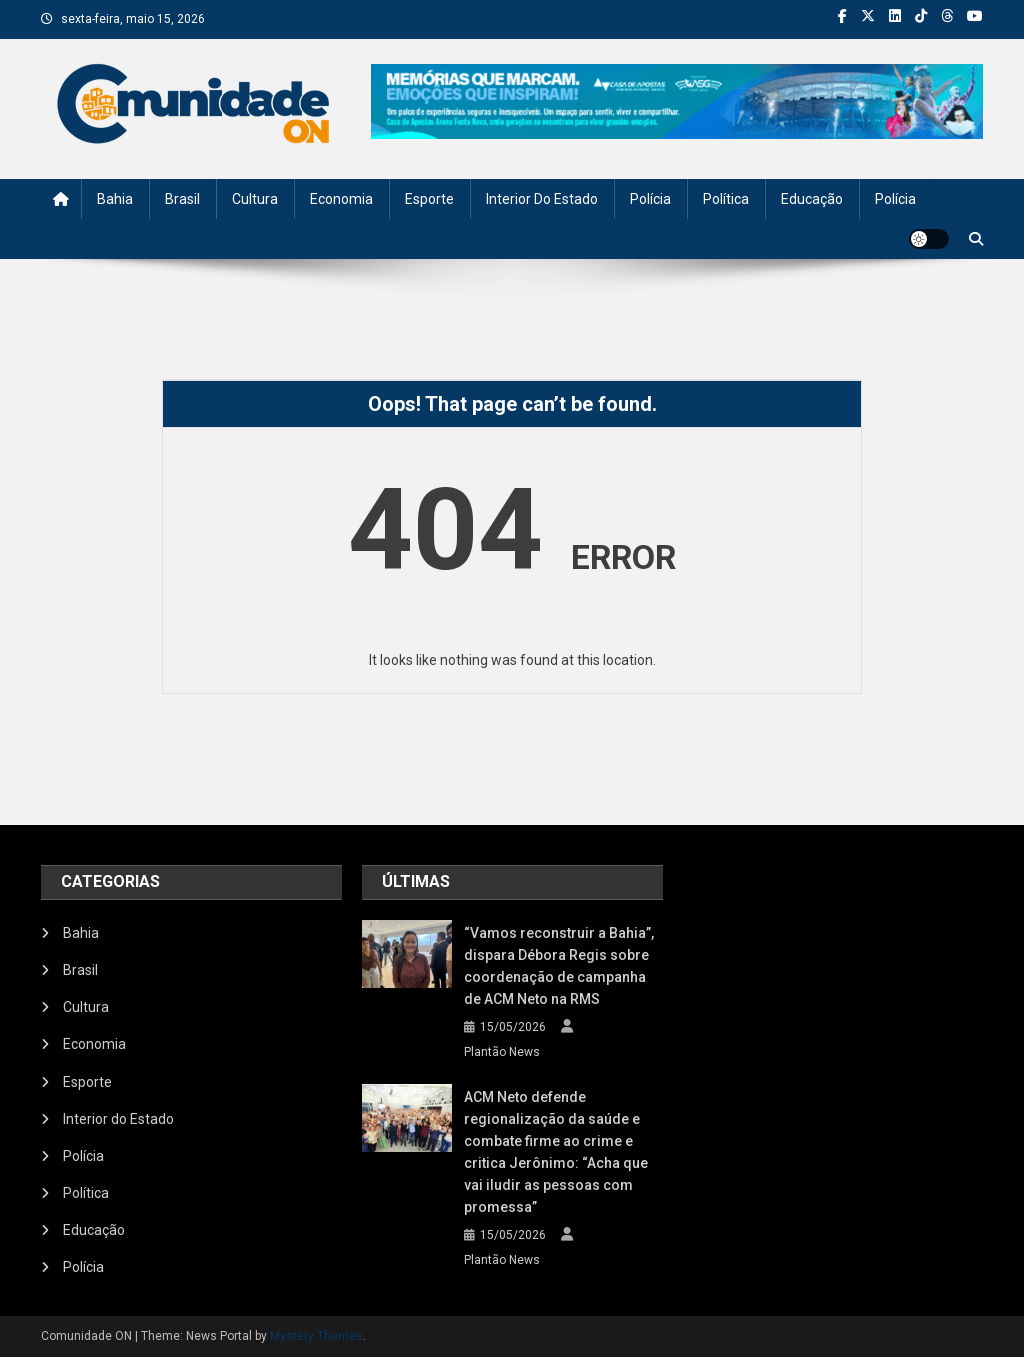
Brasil (182, 199)
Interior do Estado (542, 199)
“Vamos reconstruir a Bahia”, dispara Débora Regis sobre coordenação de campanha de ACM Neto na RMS (559, 966)
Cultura (255, 199)
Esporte (429, 199)
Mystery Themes (316, 1336)
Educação (812, 199)
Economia (341, 199)
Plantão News (502, 1052)
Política (726, 199)
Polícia (650, 199)
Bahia (115, 199)
